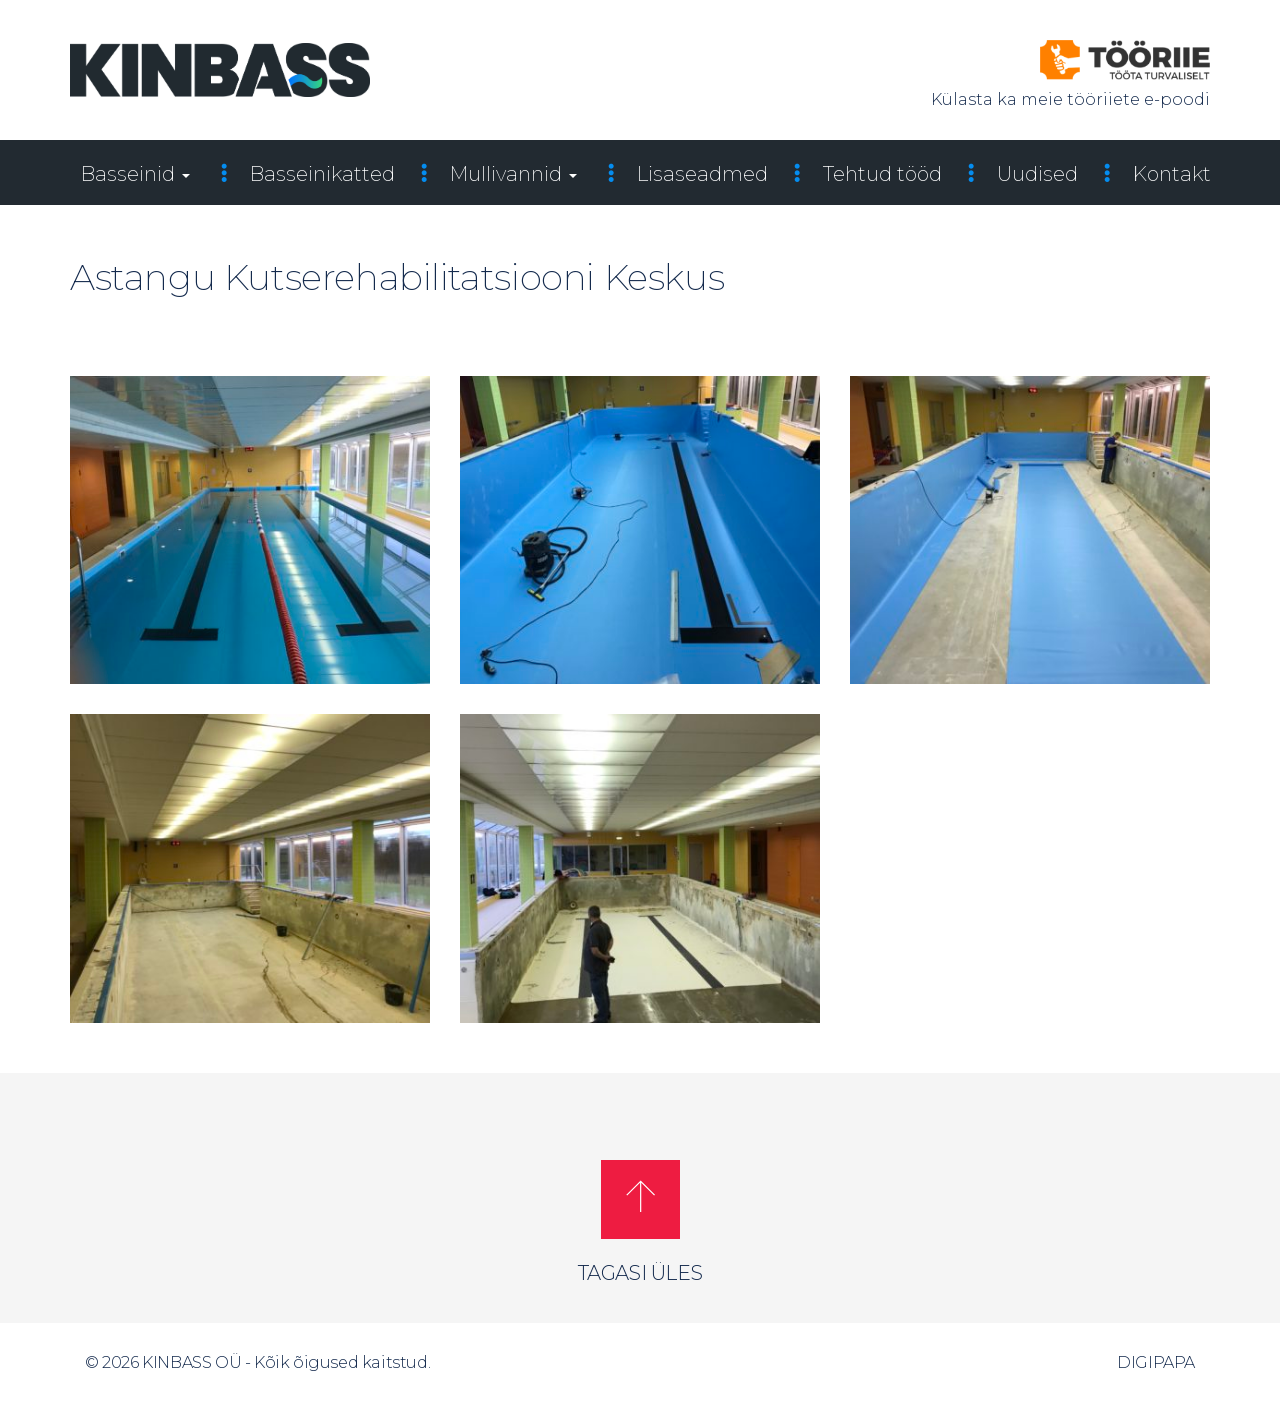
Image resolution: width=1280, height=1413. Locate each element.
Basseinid (135, 174)
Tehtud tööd (882, 174)
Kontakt (1172, 174)
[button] (640, 1199)
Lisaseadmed (702, 174)
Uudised (1037, 174)
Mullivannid (513, 174)
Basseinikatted (322, 174)
